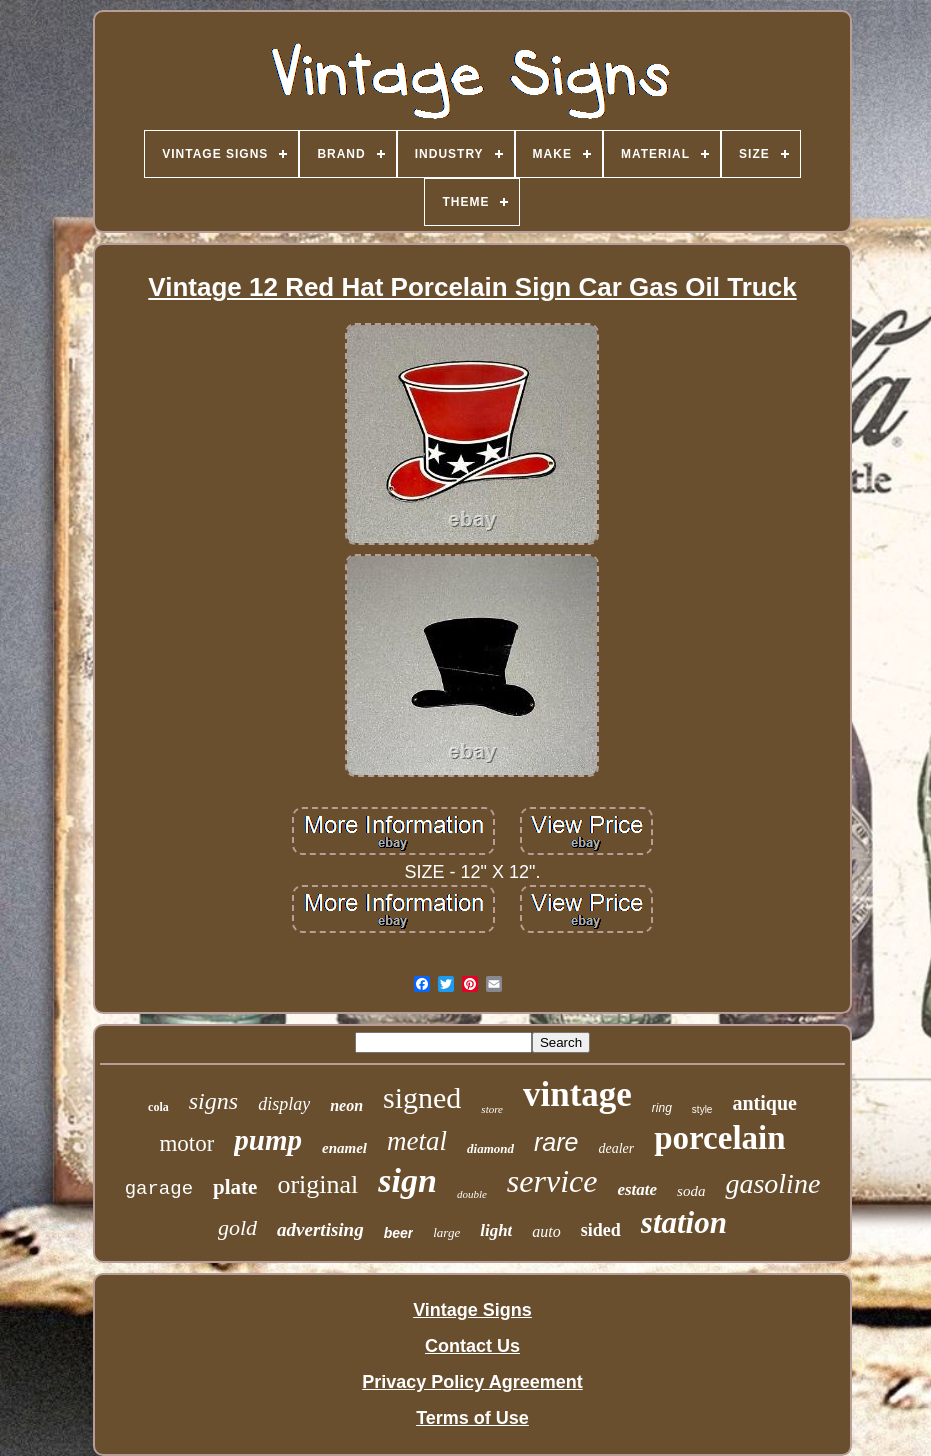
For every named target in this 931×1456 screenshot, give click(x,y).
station (684, 1222)
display (284, 1104)
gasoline (772, 1183)
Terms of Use (472, 1418)
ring (662, 1108)
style (702, 1109)
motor (186, 1143)
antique (764, 1103)
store (492, 1109)
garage (159, 1189)
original (317, 1184)
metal (417, 1141)
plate (235, 1187)
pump (268, 1140)
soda (691, 1191)
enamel (344, 1148)
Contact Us (472, 1346)
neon (346, 1105)
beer (399, 1233)
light (496, 1230)
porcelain (719, 1138)
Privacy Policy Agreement (472, 1382)
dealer (616, 1148)
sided (601, 1230)
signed (422, 1097)
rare (556, 1142)
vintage (577, 1094)
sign (407, 1180)
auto (546, 1231)
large (446, 1232)
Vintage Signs (472, 1310)
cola (158, 1107)
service (552, 1181)
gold (237, 1227)
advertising (320, 1229)
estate (637, 1189)
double (472, 1194)
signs (213, 1101)
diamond (490, 1148)
